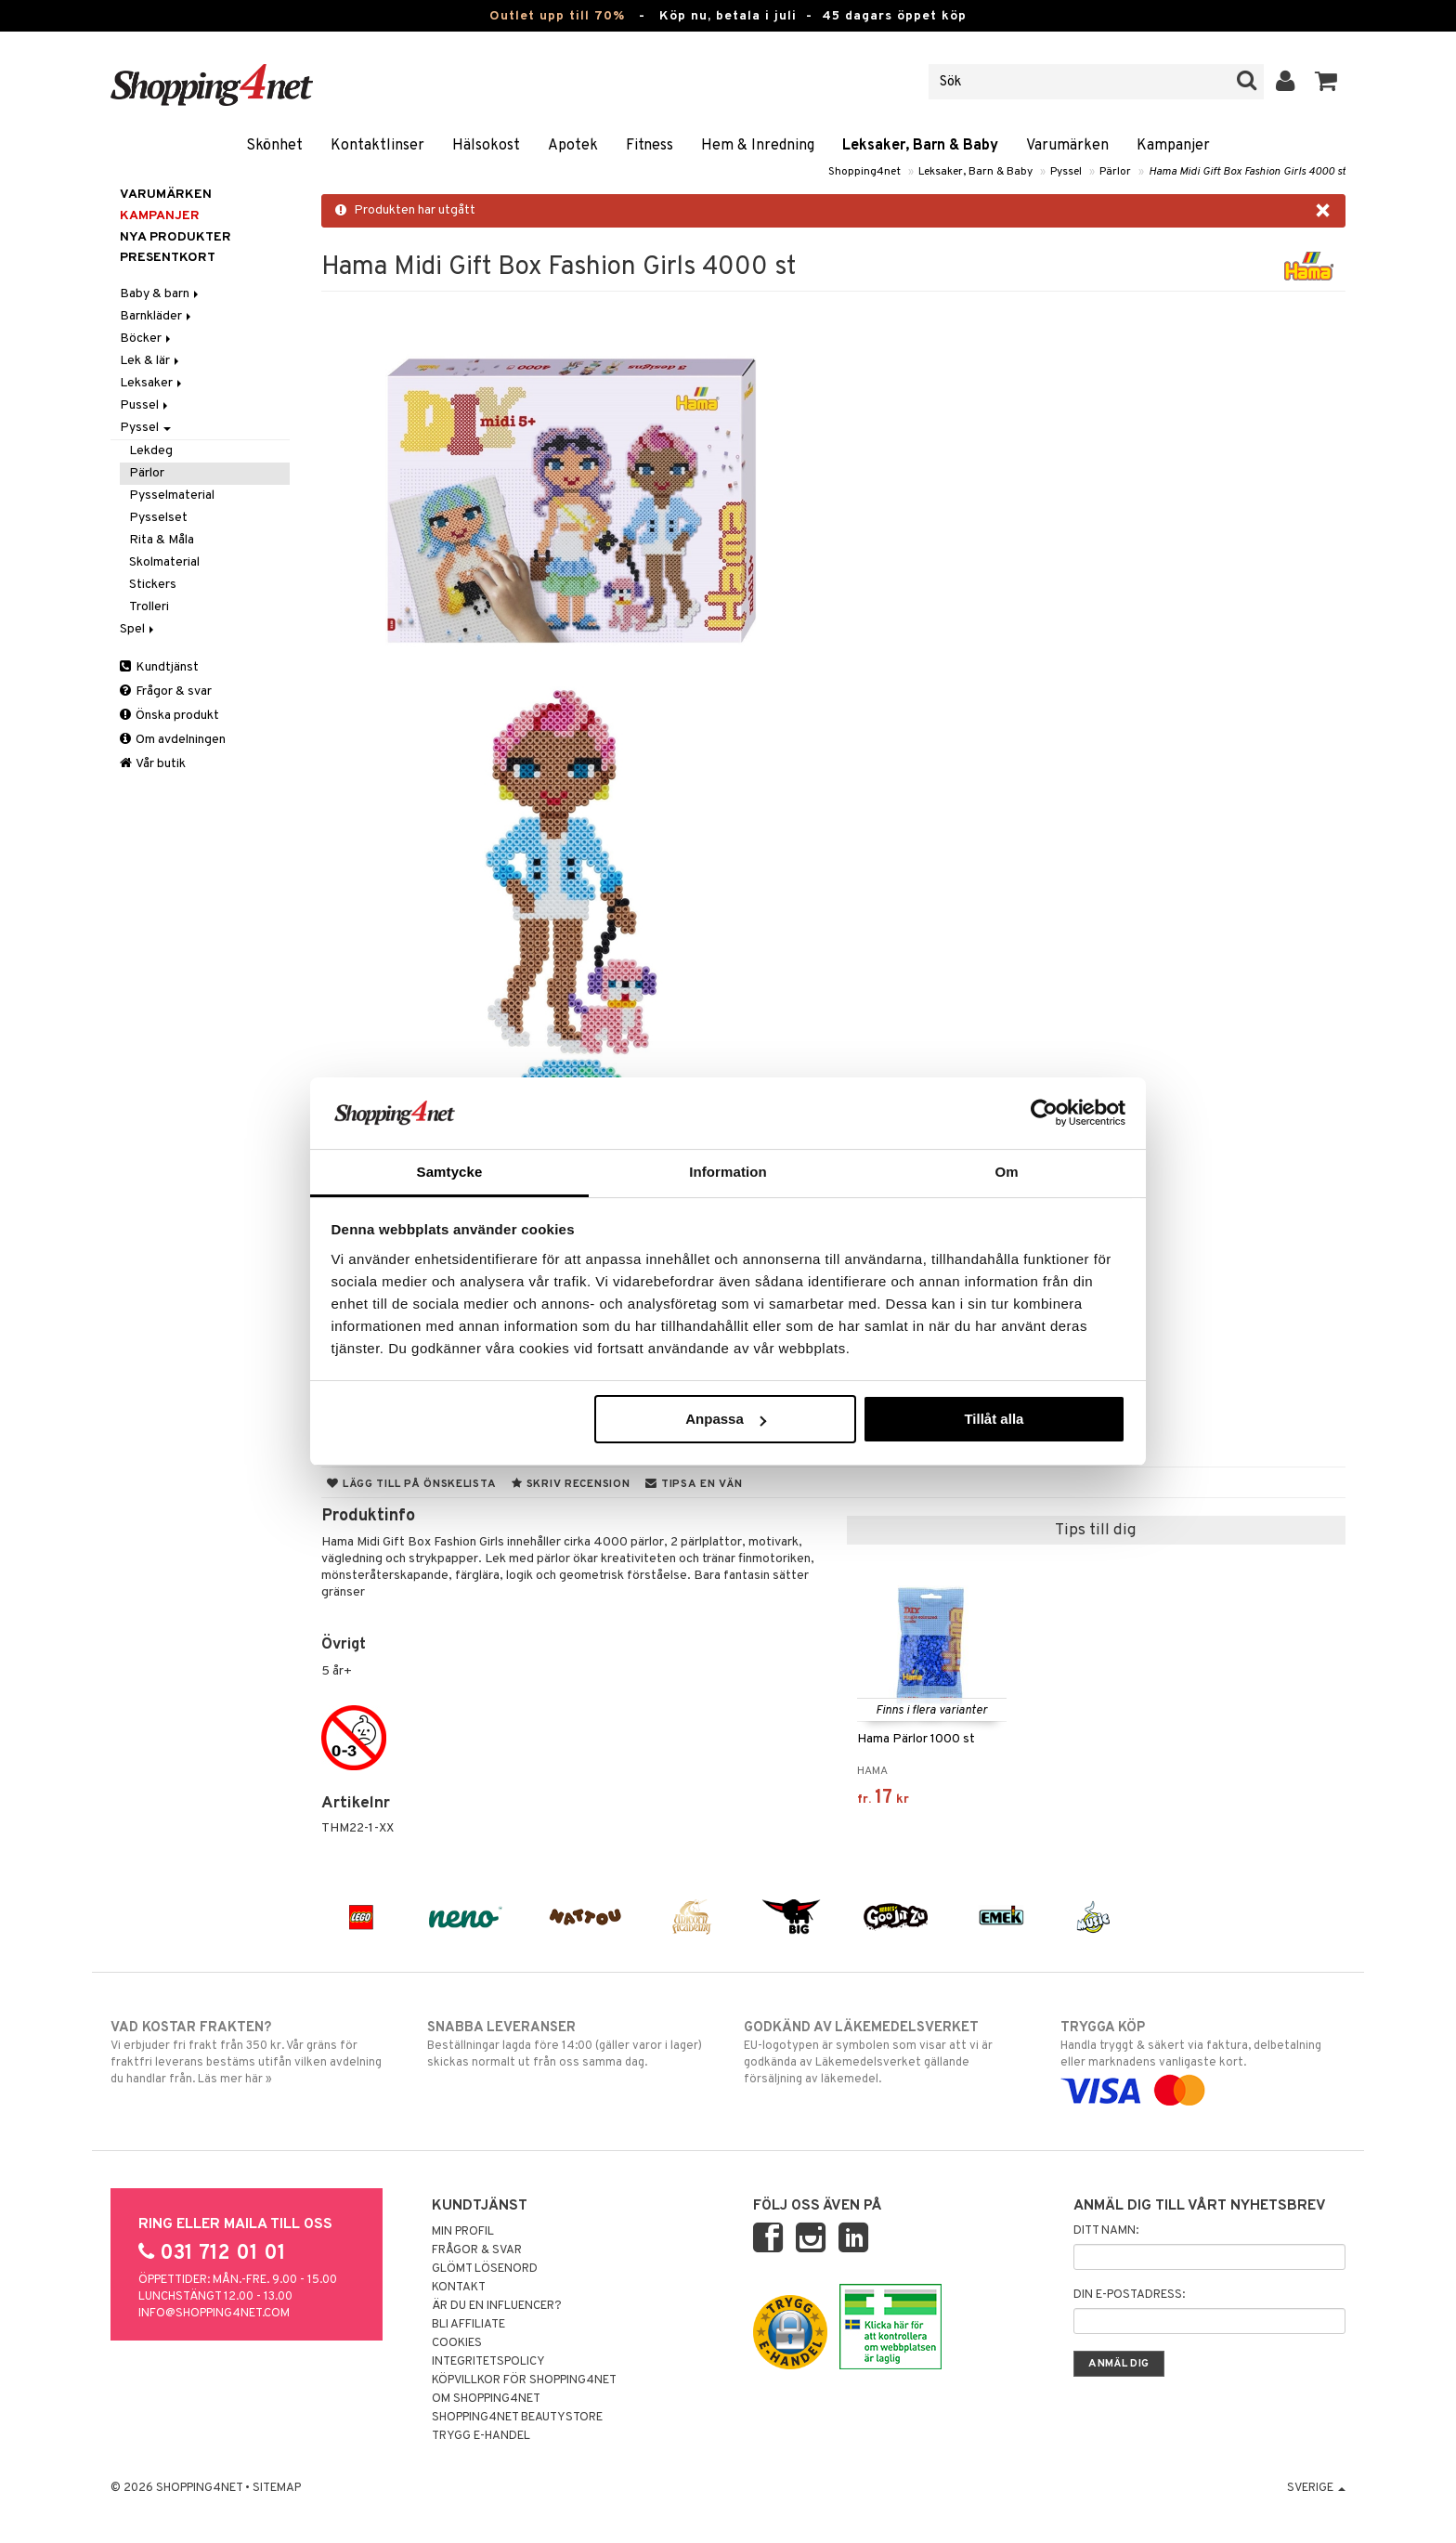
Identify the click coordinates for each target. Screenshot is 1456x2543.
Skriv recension (571, 1484)
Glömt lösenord (485, 2269)
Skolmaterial (164, 562)
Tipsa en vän (693, 1484)
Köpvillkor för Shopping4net (524, 2380)
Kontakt (459, 2287)
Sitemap (277, 2488)
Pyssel (1066, 171)
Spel (138, 629)
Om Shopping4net (486, 2399)
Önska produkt (169, 716)
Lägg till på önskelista (411, 1484)
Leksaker (152, 383)
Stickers (152, 585)
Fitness (649, 146)
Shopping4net (864, 171)
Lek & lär (151, 361)
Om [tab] (1006, 1172)
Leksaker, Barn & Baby (920, 146)
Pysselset (158, 518)
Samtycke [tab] (450, 1172)
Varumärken (1067, 146)
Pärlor (1115, 171)
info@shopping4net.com (214, 2313)
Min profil (463, 2231)
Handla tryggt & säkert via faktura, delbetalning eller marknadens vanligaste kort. (1203, 2059)
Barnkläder (157, 316)
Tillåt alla (993, 1419)
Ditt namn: (1105, 2230)
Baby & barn (161, 294)
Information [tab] (728, 1172)
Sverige (1316, 2488)
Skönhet (274, 146)
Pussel (145, 405)
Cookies (457, 2343)
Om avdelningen (173, 740)
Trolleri (149, 607)
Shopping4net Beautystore (517, 2417)
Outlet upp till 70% (557, 16)
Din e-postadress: (1129, 2295)
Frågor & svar (166, 691)
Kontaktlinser (377, 146)
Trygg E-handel (481, 2436)
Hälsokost (486, 146)
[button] (1326, 81)
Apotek (573, 146)
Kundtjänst (159, 667)
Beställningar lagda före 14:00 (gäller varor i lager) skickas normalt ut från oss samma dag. (569, 2044)
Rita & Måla (161, 540)
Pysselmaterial (171, 495)
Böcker (147, 338)
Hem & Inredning (757, 146)
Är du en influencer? (497, 2306)
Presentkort (167, 258)
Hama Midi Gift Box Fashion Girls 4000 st (1247, 171)
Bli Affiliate (468, 2324)
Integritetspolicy (488, 2361)
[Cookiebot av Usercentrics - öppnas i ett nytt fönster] (1044, 1113)
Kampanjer (1173, 146)
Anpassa (725, 1419)
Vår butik (153, 764)
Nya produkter (175, 237)
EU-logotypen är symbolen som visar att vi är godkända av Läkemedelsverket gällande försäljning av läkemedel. (886, 2052)
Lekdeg (151, 451)
